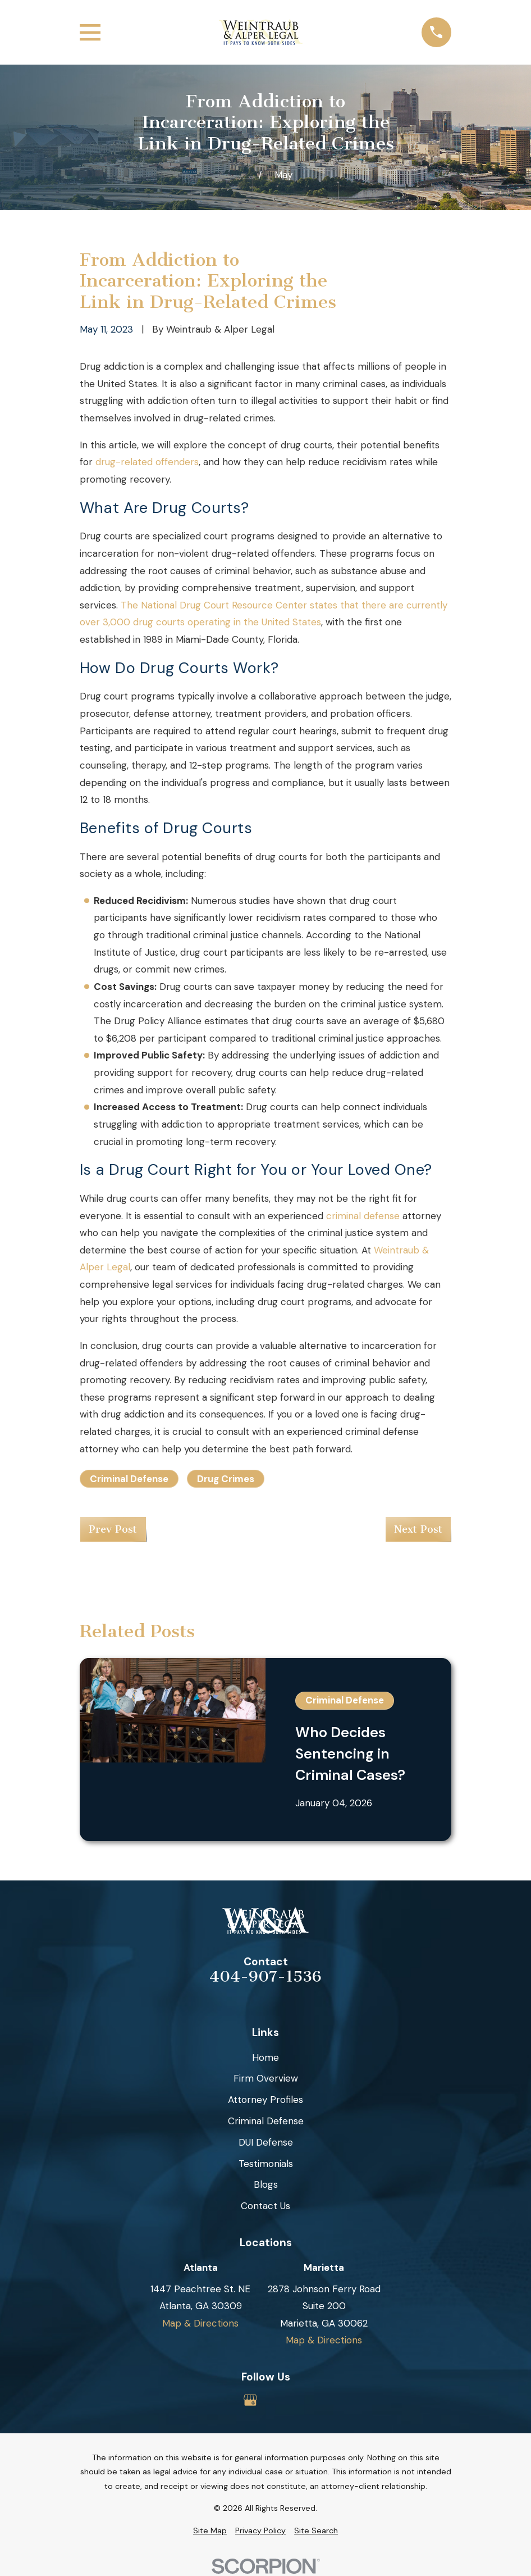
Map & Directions (200, 2323)
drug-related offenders (147, 462)
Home (265, 2057)
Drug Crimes (225, 1479)
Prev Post (113, 1529)
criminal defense (363, 1216)
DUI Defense (266, 2142)
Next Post (418, 1529)
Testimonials (266, 2163)
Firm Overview (266, 2078)
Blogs (266, 2184)
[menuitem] (210, 2531)
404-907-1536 (265, 1977)
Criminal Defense (129, 1479)
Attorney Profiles (265, 2099)
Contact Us (265, 2206)
